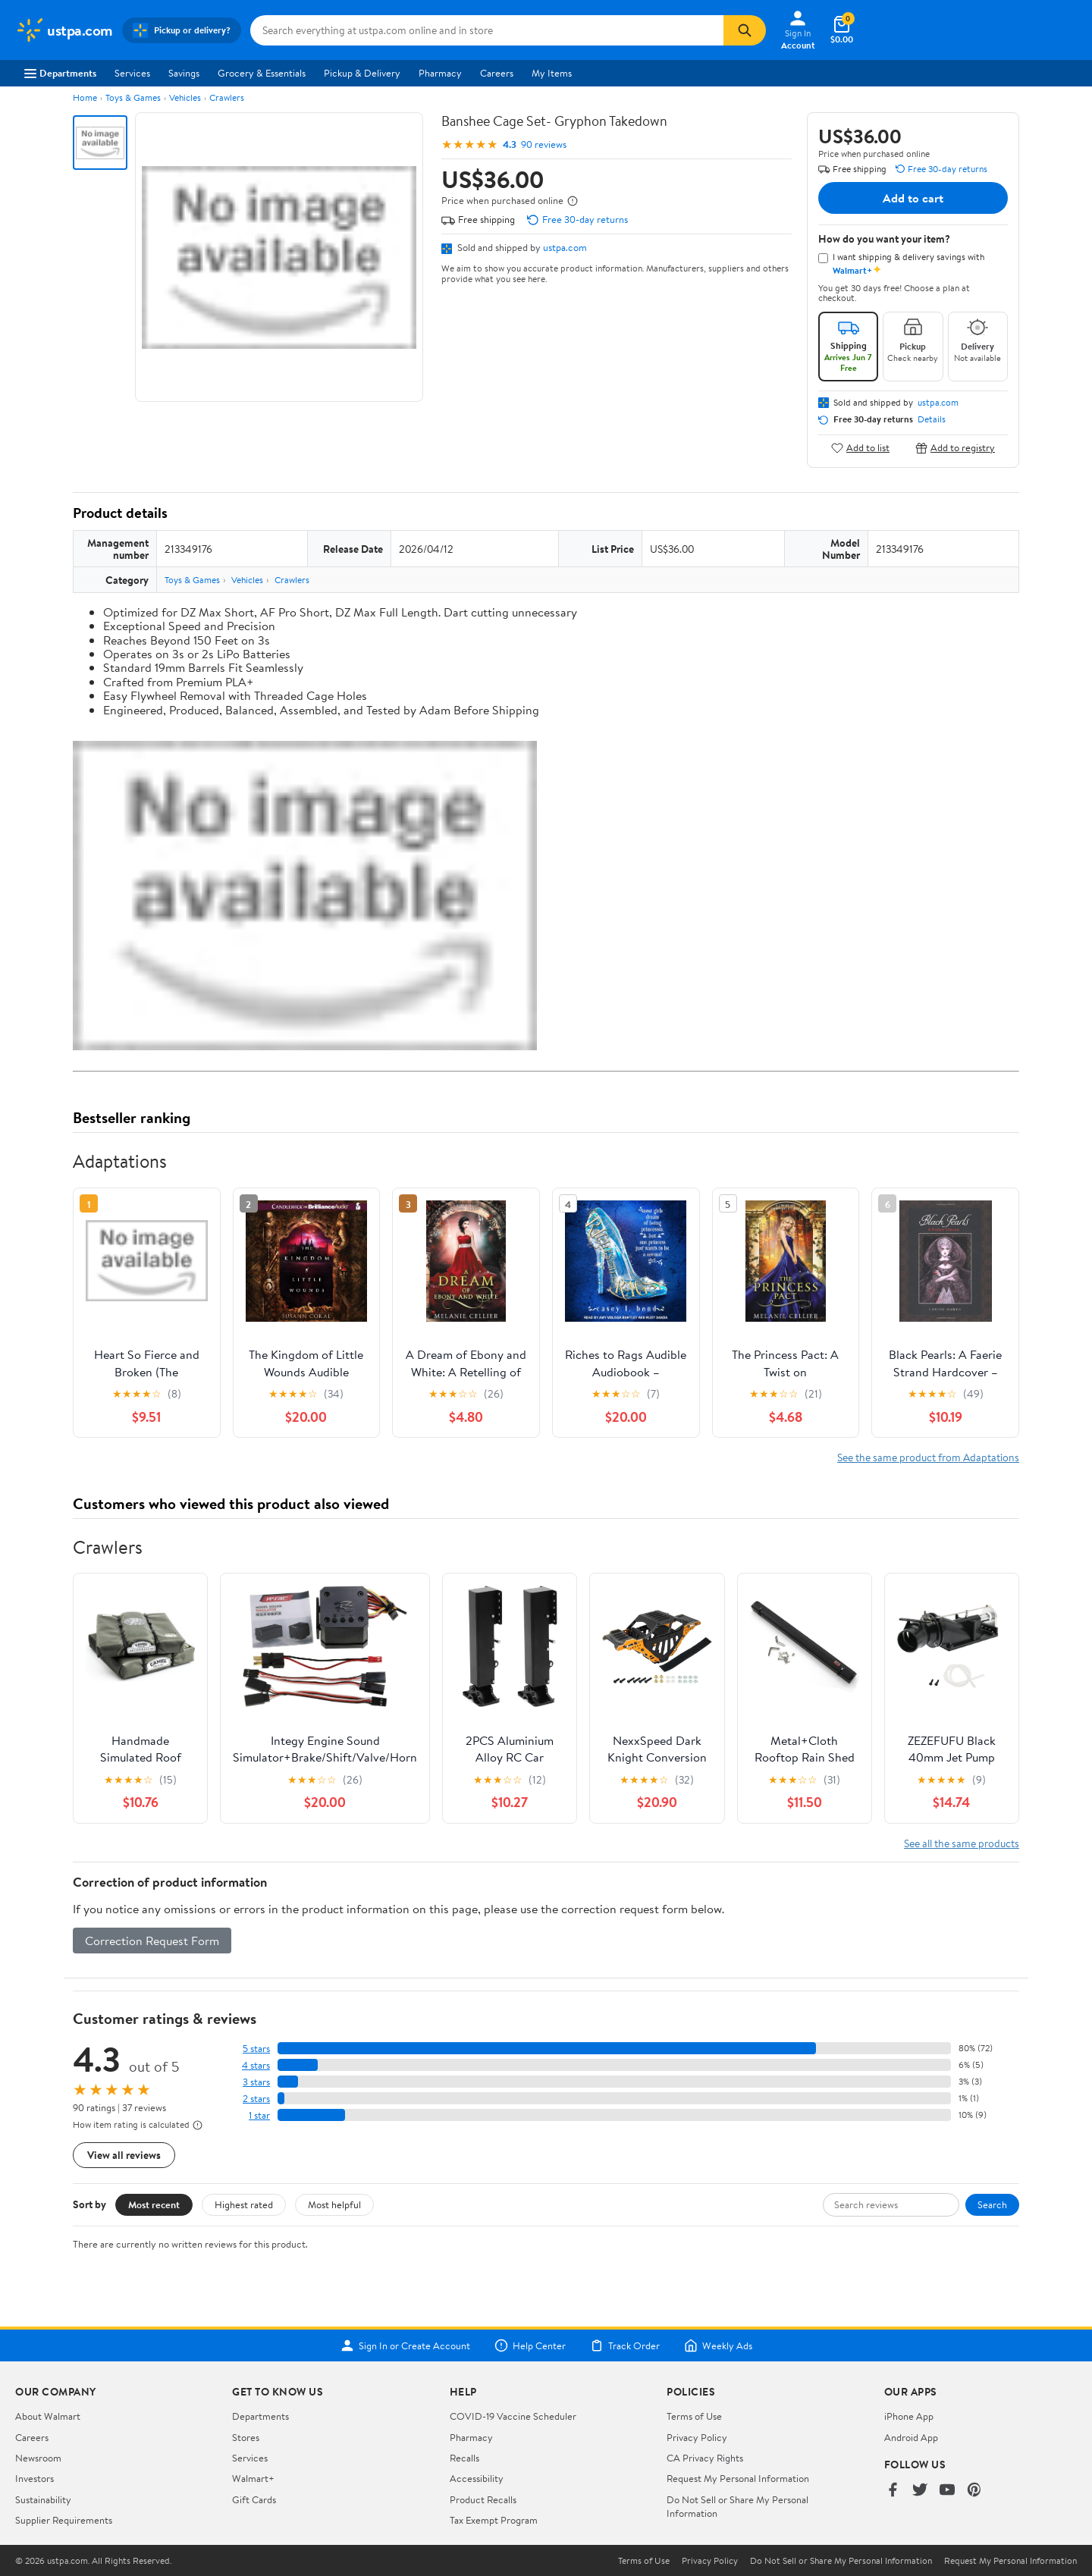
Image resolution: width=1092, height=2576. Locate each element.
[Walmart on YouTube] (947, 2490)
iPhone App (909, 2416)
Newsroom (38, 2458)
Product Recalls (483, 2499)
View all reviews (124, 2155)
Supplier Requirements (63, 2520)
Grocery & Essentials (262, 73)
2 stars (256, 2098)
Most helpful (334, 2204)
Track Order (625, 2345)
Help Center (530, 2345)
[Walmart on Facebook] (892, 2490)
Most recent (154, 2204)
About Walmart (47, 2416)
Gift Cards (254, 2499)
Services (132, 73)
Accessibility (477, 2478)
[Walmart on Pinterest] (974, 2490)
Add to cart (913, 198)
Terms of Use (694, 2416)
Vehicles (185, 97)
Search (992, 2204)
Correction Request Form (152, 1940)
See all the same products (961, 1843)
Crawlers (226, 97)
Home (85, 97)
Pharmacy (440, 73)
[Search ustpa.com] (486, 30)
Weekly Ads (718, 2345)
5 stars (256, 2048)
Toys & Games (133, 97)
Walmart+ (253, 2478)
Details (932, 419)
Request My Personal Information (738, 2478)
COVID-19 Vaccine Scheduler (513, 2416)
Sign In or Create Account (405, 2345)
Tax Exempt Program (494, 2520)
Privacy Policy (697, 2437)
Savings (183, 73)
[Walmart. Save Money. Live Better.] (64, 30)
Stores (245, 2437)
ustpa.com (565, 247)
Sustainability (43, 2499)
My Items (552, 73)
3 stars (256, 2082)
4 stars (256, 2065)
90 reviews (543, 144)
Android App (911, 2437)
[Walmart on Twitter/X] (920, 2490)
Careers (496, 73)
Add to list (860, 447)
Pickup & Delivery (362, 73)
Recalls (464, 2458)
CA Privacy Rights (705, 2458)
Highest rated (244, 2204)
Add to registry (955, 447)
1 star (259, 2115)
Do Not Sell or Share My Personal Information (841, 2561)
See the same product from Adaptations (928, 1457)
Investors (34, 2478)
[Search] (744, 30)
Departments (60, 73)
